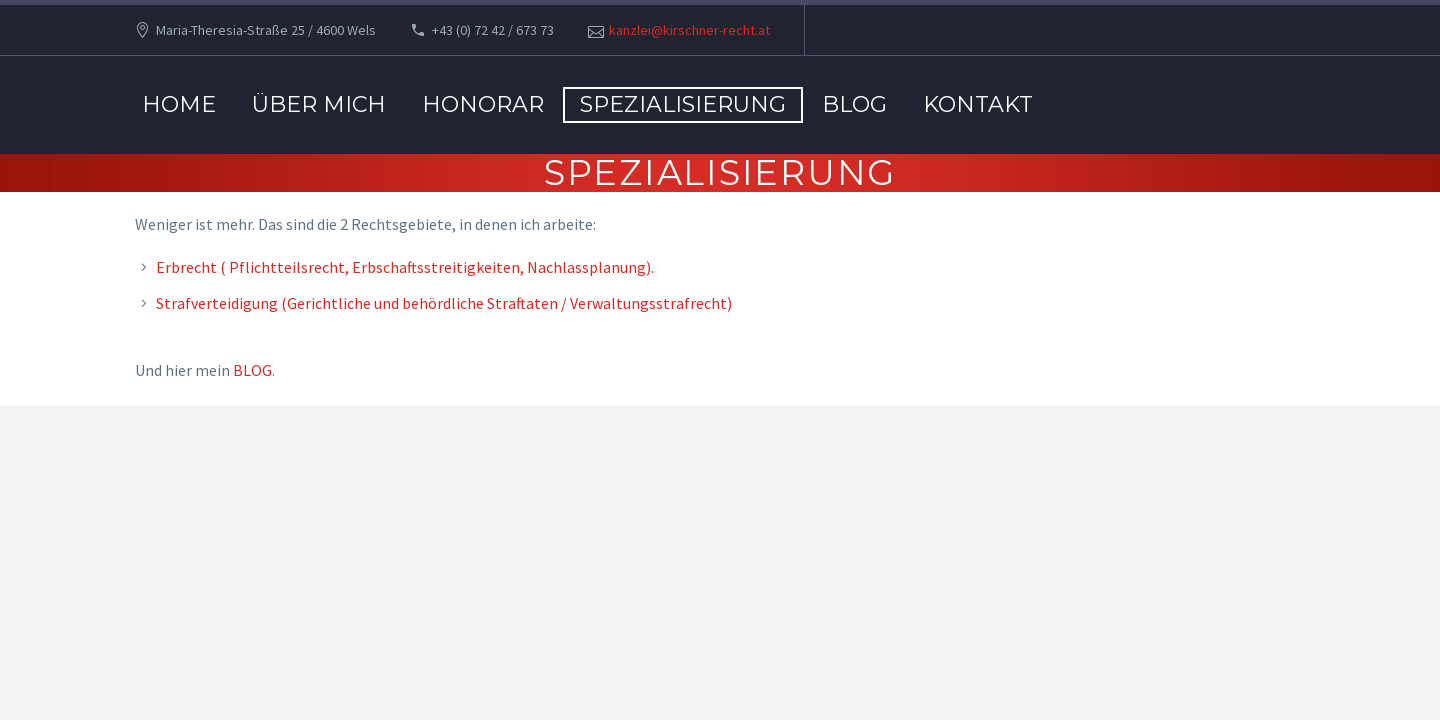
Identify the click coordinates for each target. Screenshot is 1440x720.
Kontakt (978, 104)
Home (179, 104)
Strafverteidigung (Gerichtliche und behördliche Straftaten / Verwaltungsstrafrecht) (444, 303)
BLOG (854, 104)
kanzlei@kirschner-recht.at (689, 30)
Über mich (319, 104)
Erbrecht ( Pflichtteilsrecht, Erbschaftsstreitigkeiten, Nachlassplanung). (405, 267)
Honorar (483, 104)
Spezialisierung (683, 104)
